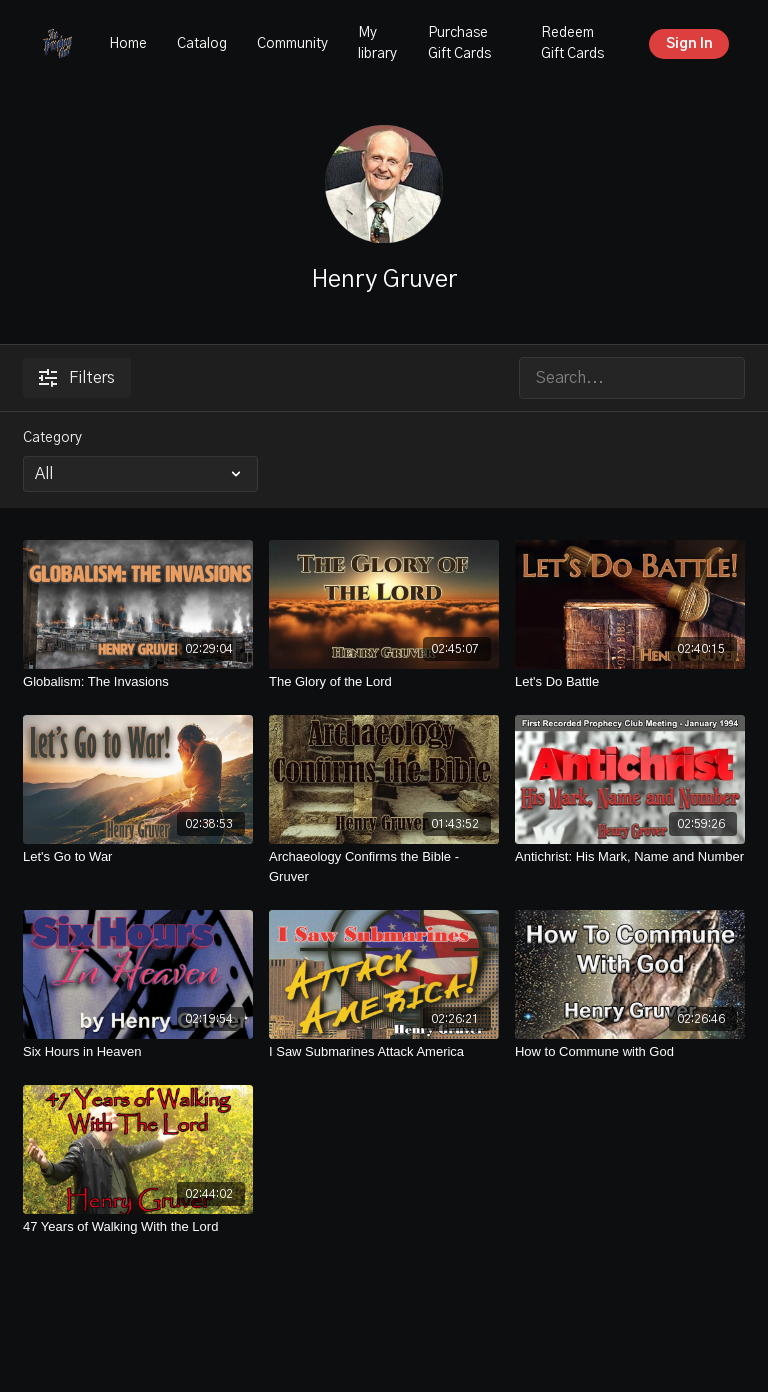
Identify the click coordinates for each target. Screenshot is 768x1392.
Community (292, 44)
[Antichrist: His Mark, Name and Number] (630, 857)
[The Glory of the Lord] (384, 682)
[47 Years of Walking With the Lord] (138, 1227)
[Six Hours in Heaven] (138, 1052)
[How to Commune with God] (630, 1052)
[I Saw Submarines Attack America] (384, 1052)
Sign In (689, 44)
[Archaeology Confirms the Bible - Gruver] (384, 866)
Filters (77, 378)
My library (377, 43)
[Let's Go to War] (138, 857)
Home (128, 44)
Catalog (202, 44)
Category (52, 438)
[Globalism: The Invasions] (138, 682)
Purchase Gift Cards (459, 43)
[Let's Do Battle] (630, 682)
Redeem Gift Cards (572, 43)
